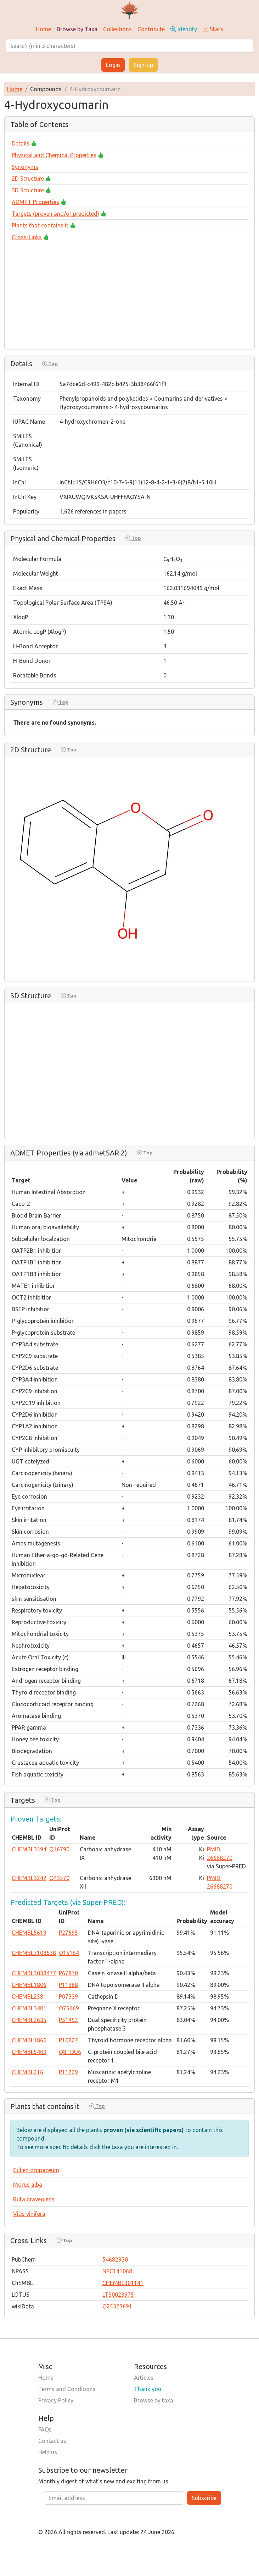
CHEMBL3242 (29, 1878)
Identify (183, 29)
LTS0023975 (118, 2294)
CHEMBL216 (27, 2072)
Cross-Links (27, 237)
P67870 (68, 1973)
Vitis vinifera (29, 2213)
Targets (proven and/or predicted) (55, 213)
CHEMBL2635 (29, 2020)
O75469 (69, 2008)
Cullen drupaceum (36, 2170)
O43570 (59, 1878)
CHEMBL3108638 (34, 1953)
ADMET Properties (35, 202)
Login (113, 65)
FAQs (45, 2429)
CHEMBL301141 (122, 2283)
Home (43, 29)
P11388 (68, 1985)
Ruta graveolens (34, 2199)
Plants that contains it (40, 225)
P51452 (68, 2020)
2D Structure (28, 178)
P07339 (68, 1996)
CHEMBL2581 (29, 1996)
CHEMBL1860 (29, 2040)
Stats (213, 29)
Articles (143, 2377)
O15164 (69, 1953)
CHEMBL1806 (29, 1985)
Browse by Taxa (77, 29)
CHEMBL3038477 (34, 1973)
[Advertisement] (129, 294)
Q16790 (59, 1849)
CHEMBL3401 (29, 2008)
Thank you (147, 2389)
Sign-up (143, 65)
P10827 (68, 2040)
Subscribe (204, 2498)
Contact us (52, 2441)
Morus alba (27, 2184)
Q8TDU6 (70, 2052)
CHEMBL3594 (29, 1849)
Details (20, 143)
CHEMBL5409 (29, 2052)
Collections (117, 29)
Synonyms (25, 167)
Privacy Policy (55, 2400)
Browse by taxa (153, 2400)
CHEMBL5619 (29, 1932)
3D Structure (28, 190)
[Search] (129, 46)
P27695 (68, 1932)
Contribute (151, 29)
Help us (47, 2452)
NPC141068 (117, 2271)
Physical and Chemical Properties (54, 155)
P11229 (68, 2072)
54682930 (115, 2259)
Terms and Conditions (67, 2389)
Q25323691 (117, 2306)
